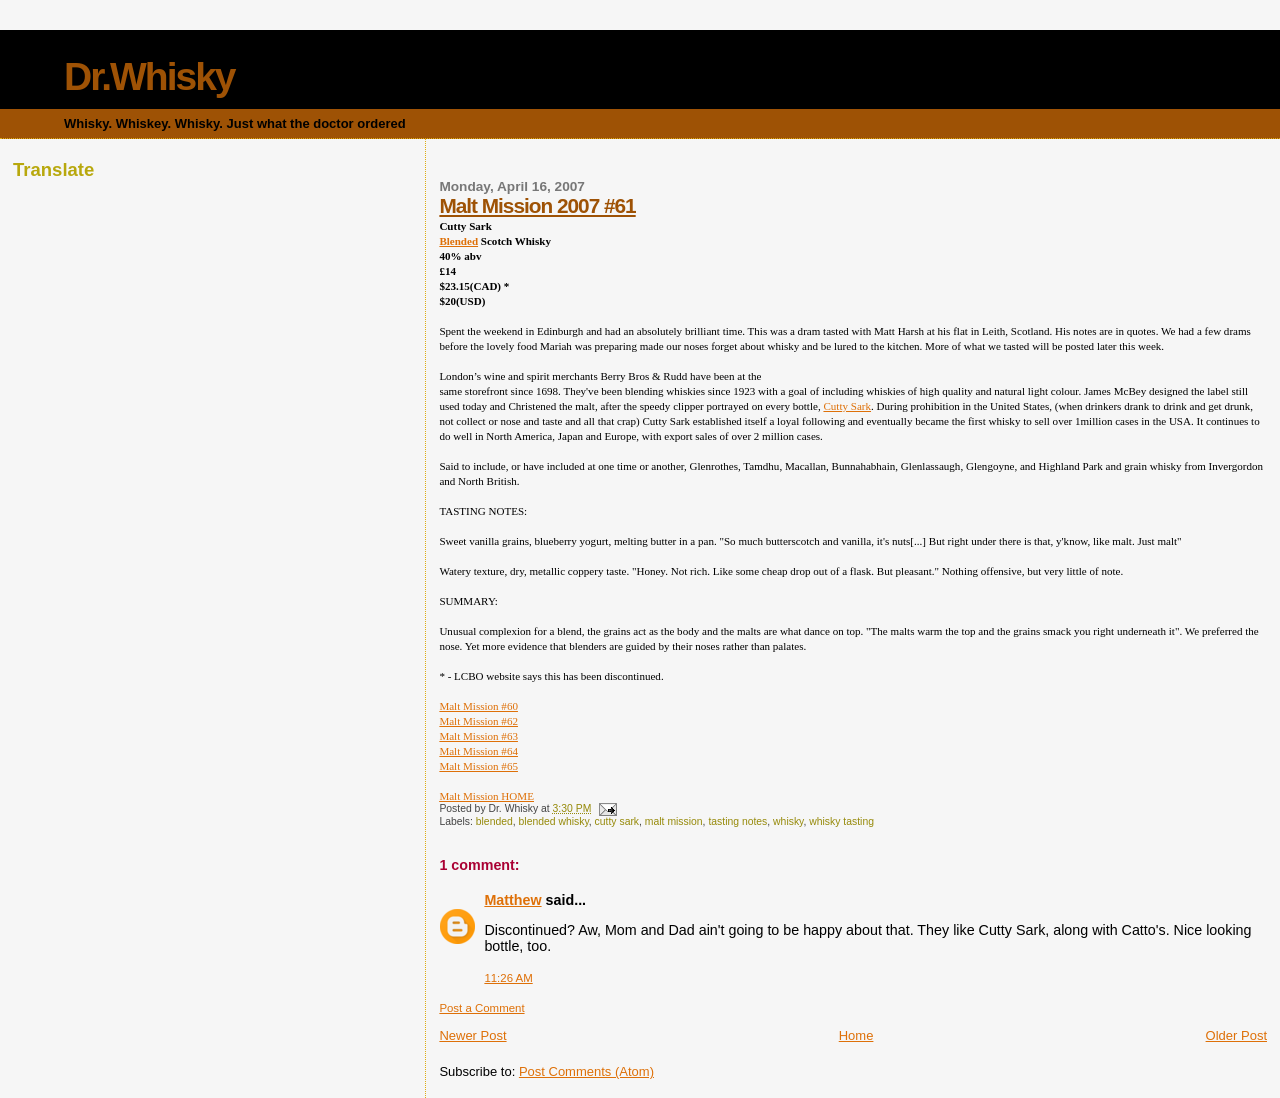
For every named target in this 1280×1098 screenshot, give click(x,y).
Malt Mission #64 (478, 751)
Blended (458, 241)
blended (494, 821)
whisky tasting (841, 821)
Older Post (1236, 1035)
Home (856, 1035)
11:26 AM (508, 978)
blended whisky (554, 821)
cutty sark (617, 821)
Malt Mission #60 (478, 706)
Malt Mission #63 (478, 736)
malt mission (674, 821)
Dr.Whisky (149, 76)
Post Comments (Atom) (586, 1071)
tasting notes (737, 821)
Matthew (512, 900)
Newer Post (472, 1035)
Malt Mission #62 (478, 721)
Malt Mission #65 (478, 766)
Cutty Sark (847, 406)
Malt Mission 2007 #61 (537, 205)
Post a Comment (481, 1008)
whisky (788, 821)
